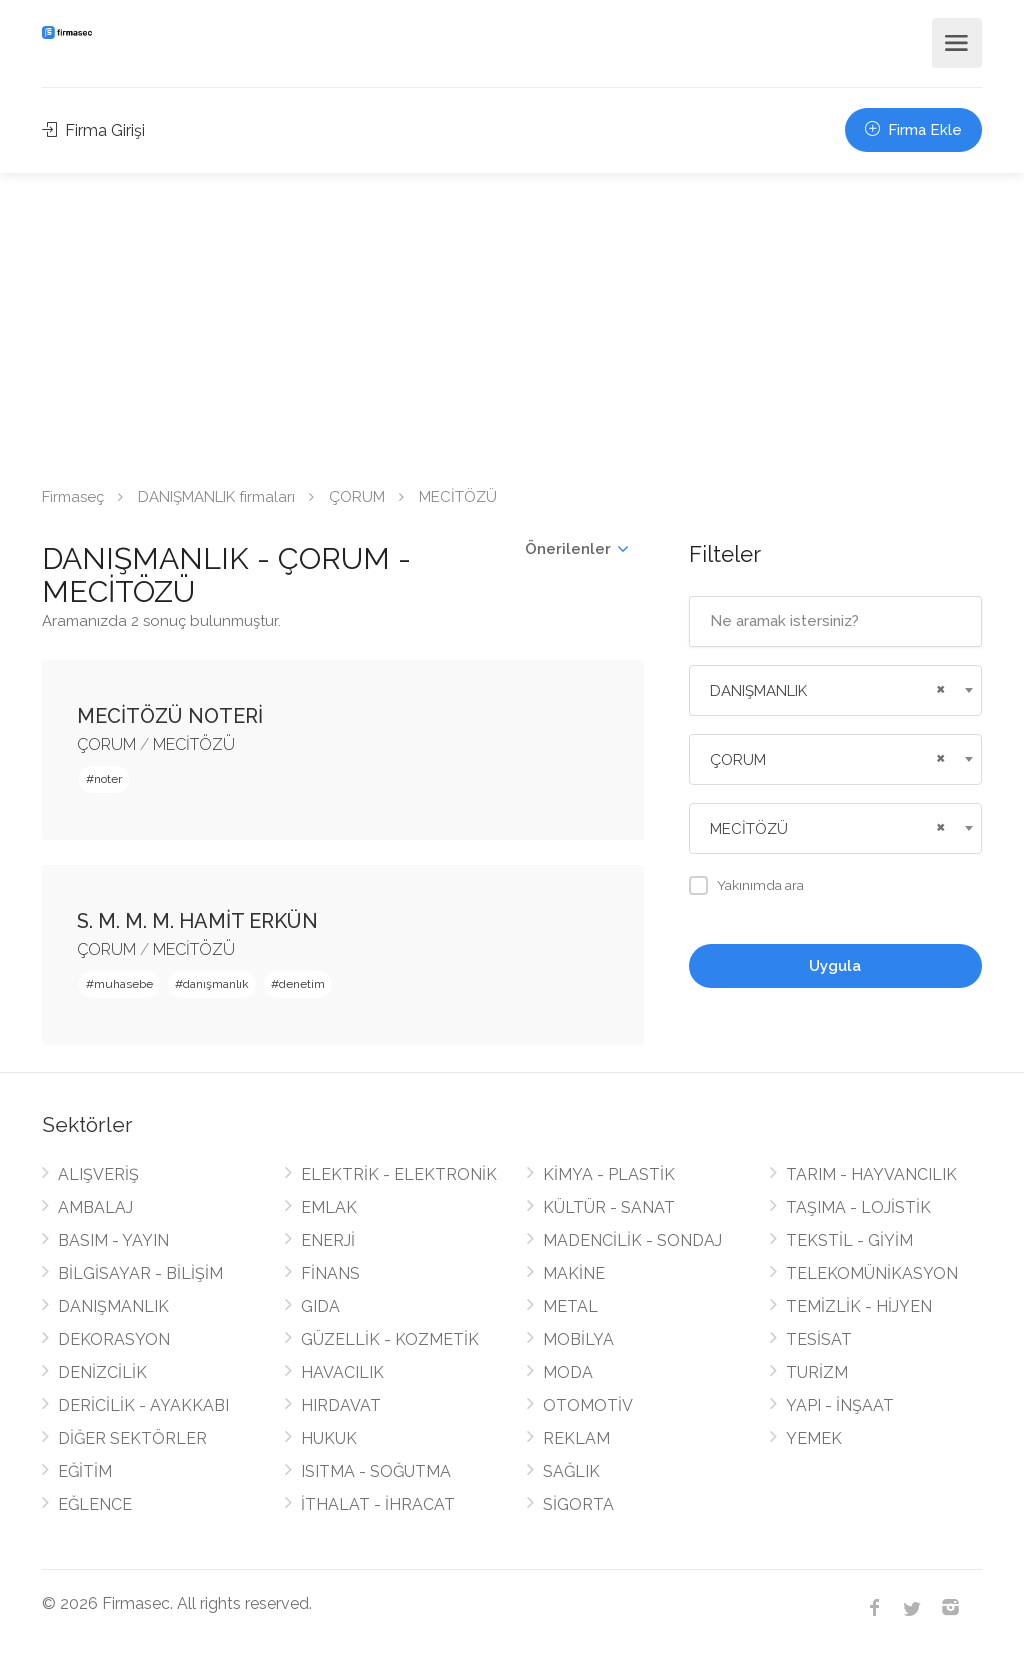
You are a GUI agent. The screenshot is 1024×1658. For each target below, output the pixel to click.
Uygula (835, 966)
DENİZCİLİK (102, 1372)
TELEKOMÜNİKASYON (872, 1273)
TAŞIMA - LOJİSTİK (858, 1207)
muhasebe (123, 984)
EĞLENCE (95, 1504)
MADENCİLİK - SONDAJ (632, 1240)
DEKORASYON (114, 1339)
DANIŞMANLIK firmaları (216, 497)
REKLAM (576, 1438)
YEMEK (814, 1438)
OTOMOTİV (588, 1405)
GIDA (320, 1306)
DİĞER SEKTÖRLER (132, 1438)
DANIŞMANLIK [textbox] (758, 691)
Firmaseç (73, 497)
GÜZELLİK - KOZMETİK (390, 1339)
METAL (570, 1306)
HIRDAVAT (341, 1405)
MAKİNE (574, 1273)
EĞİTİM (85, 1471)
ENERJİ (328, 1240)
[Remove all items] (938, 687)
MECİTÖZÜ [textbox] (749, 829)
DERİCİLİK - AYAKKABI (143, 1405)
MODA (568, 1372)
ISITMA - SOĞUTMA (376, 1471)
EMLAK (329, 1207)
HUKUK (329, 1438)
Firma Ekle (913, 130)
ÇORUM (357, 497)
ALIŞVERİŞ (98, 1174)
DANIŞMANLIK (113, 1306)
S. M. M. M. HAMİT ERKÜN (197, 921)
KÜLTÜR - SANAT (609, 1207)
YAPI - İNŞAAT (840, 1405)
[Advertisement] (512, 323)
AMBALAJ (95, 1207)
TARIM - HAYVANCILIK (871, 1174)
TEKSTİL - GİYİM (849, 1240)
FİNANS (330, 1273)
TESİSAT (819, 1339)
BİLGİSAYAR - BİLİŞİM (140, 1273)
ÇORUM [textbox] (738, 760)
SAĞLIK (571, 1471)
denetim (302, 984)
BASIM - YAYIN (113, 1240)
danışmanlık (216, 984)
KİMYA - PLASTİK (609, 1174)
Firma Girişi (93, 130)
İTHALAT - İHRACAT (378, 1504)
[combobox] (835, 690)
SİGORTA (578, 1504)
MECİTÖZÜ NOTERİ (170, 716)
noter (108, 779)
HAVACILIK (342, 1372)
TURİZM (817, 1372)
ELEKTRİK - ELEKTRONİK (399, 1174)
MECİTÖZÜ (194, 744)
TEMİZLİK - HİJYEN (859, 1306)
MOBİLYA (578, 1339)
